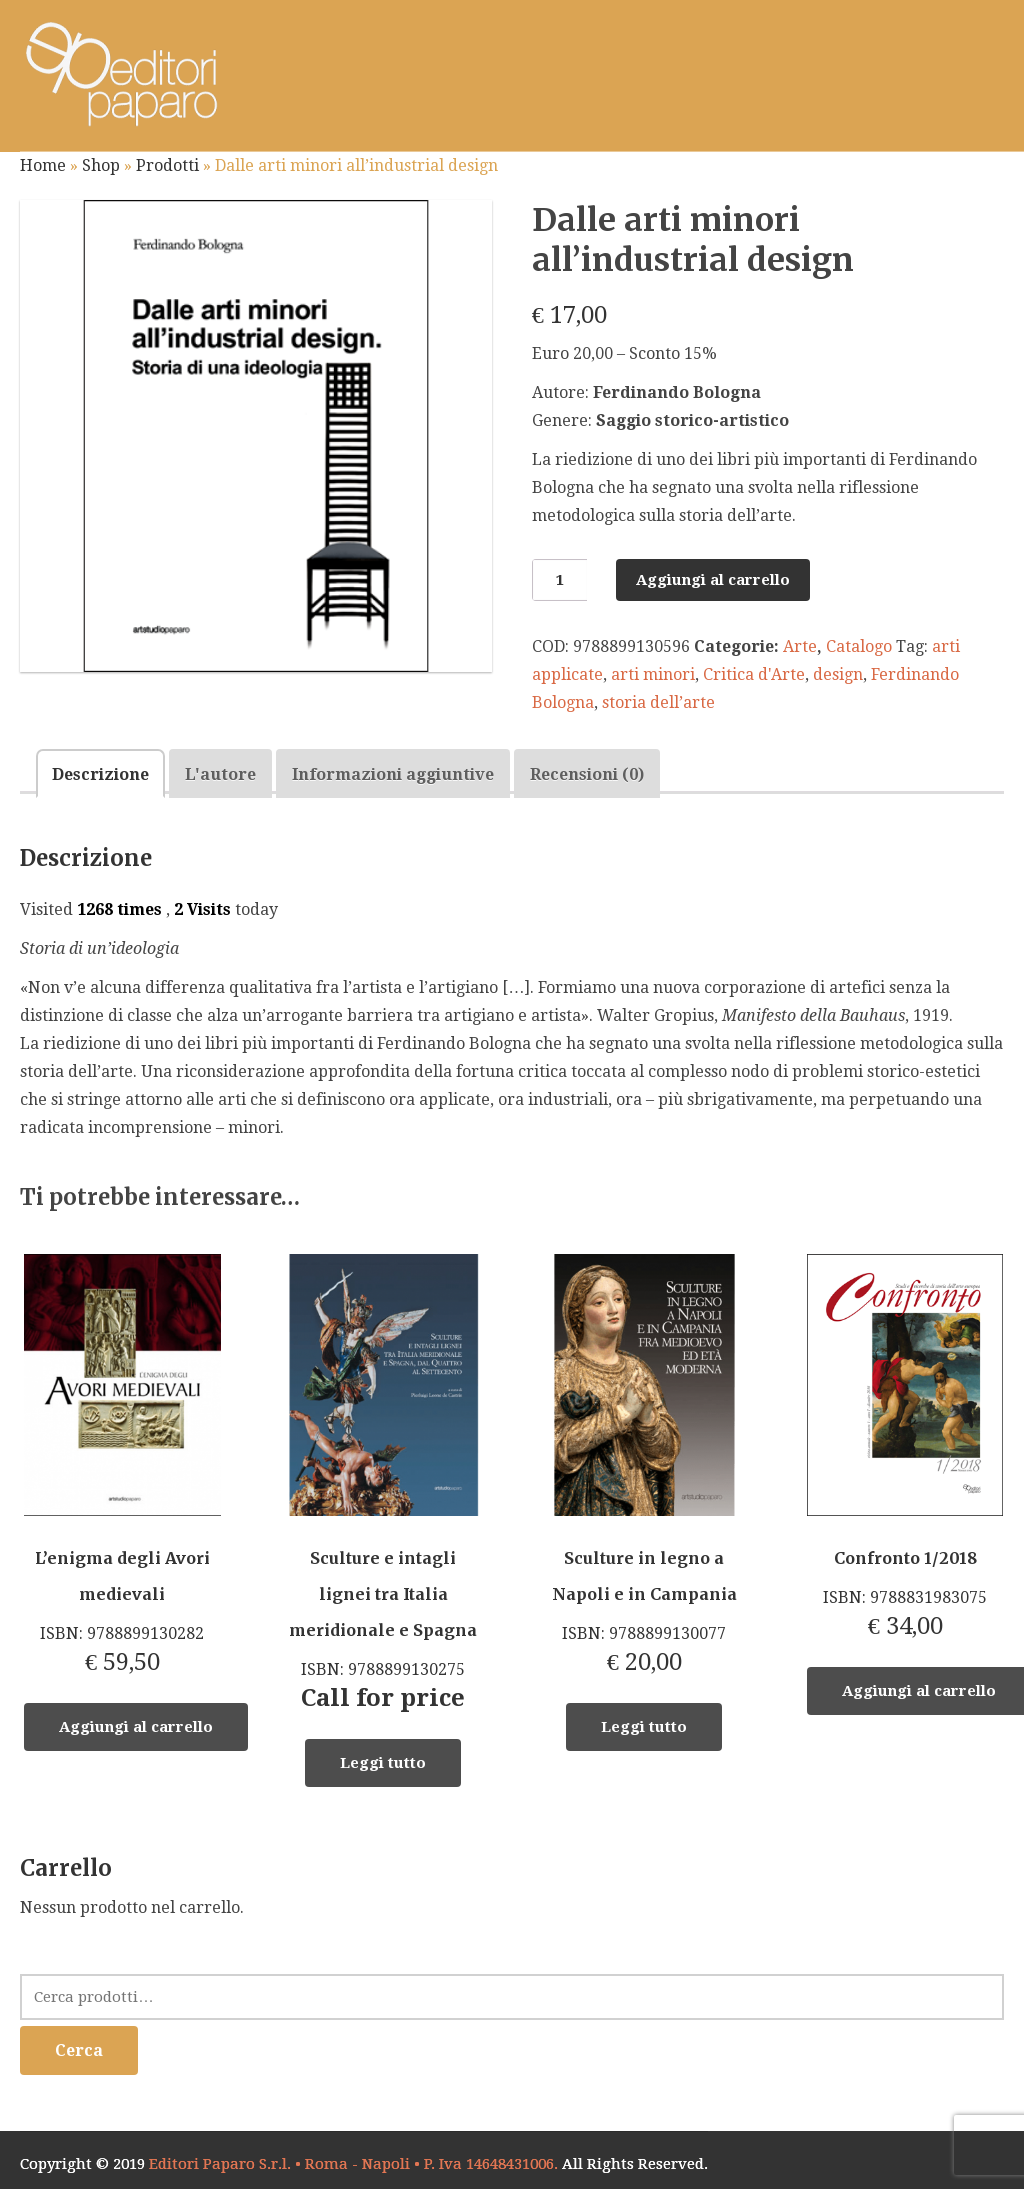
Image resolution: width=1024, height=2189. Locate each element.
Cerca (79, 2050)
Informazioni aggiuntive (393, 774)
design (838, 674)
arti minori (653, 674)
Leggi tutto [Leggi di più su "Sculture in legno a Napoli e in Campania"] (644, 1727)
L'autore (220, 774)
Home (43, 165)
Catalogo (859, 646)
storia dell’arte (658, 702)
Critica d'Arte (754, 674)
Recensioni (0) (587, 774)
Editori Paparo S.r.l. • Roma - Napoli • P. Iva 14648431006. (353, 2164)
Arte (800, 646)
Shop (101, 165)
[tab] (100, 773)
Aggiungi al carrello (713, 580)
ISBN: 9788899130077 (644, 1465)
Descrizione (100, 774)
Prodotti (167, 165)
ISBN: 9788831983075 (905, 1447)
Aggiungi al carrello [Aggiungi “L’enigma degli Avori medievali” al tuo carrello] (136, 1727)
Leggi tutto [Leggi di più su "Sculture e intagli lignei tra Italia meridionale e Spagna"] (383, 1763)
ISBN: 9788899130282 (122, 1465)
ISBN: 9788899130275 (383, 1483)
